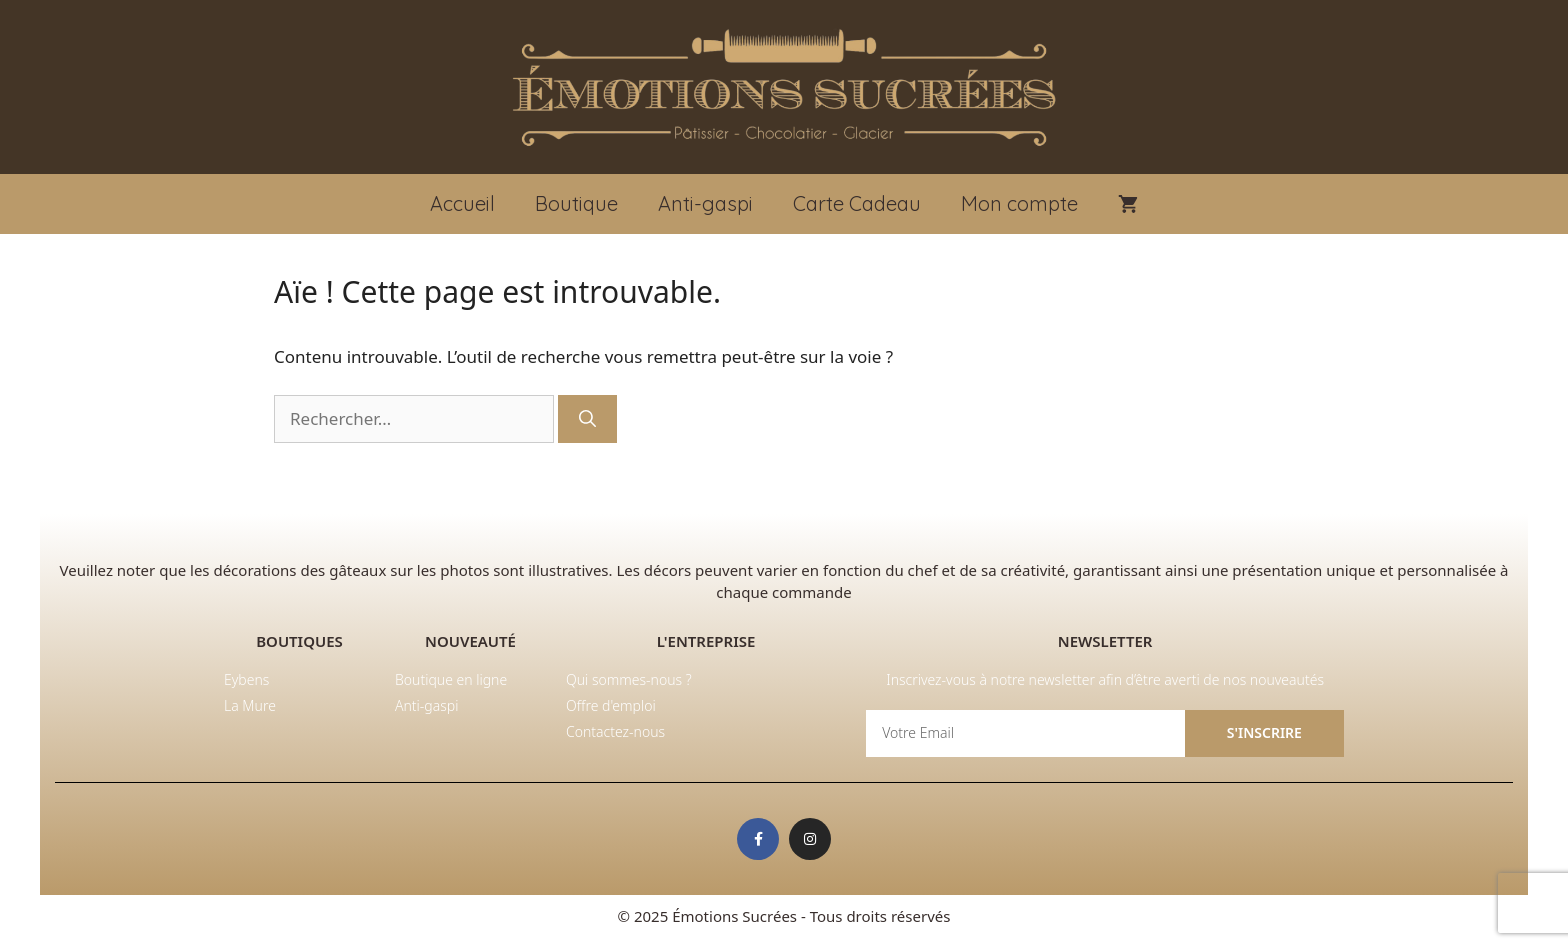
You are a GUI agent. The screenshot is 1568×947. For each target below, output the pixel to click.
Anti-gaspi (705, 203)
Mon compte (1019, 203)
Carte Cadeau (857, 203)
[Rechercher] (587, 419)
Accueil (462, 203)
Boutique (576, 203)
